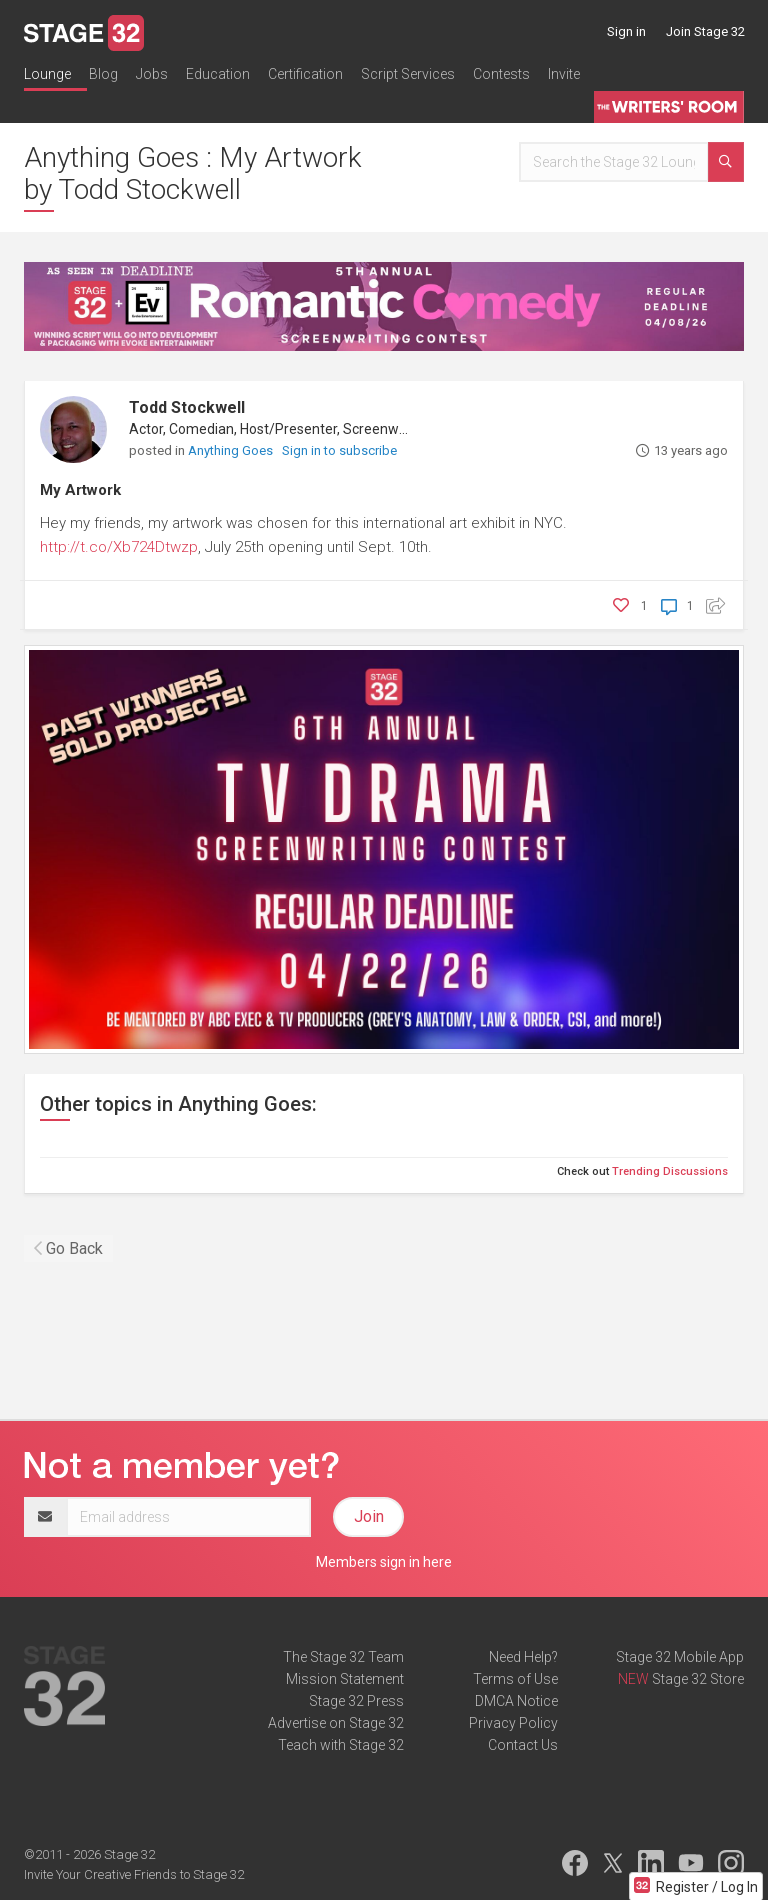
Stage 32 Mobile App (680, 1657)
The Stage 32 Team (343, 1657)
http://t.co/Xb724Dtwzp (119, 547)
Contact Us (523, 1745)
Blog (103, 74)
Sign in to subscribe (339, 450)
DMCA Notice (516, 1701)
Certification (305, 74)
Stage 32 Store (698, 1679)
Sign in (626, 31)
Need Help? (523, 1657)
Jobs (152, 74)
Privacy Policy (513, 1723)
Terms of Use (515, 1679)
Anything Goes (232, 450)
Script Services (408, 74)
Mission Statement (345, 1679)
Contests (501, 74)
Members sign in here (384, 1562)
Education (218, 74)
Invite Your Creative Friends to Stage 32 (134, 1874)
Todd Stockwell (187, 407)
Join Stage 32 (705, 31)
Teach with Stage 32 (341, 1745)
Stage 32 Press (356, 1701)
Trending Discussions (670, 1171)
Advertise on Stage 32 (336, 1723)
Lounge (47, 74)
